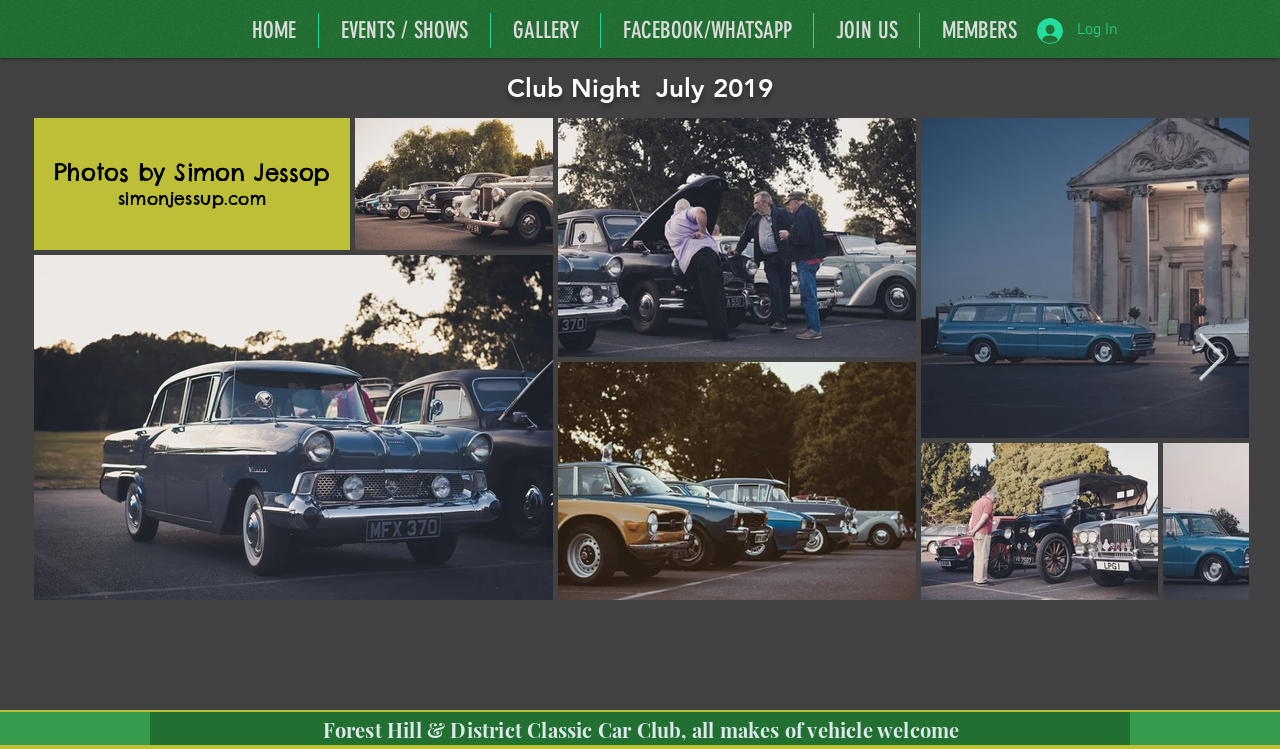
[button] (979, 30)
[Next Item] (1211, 358)
